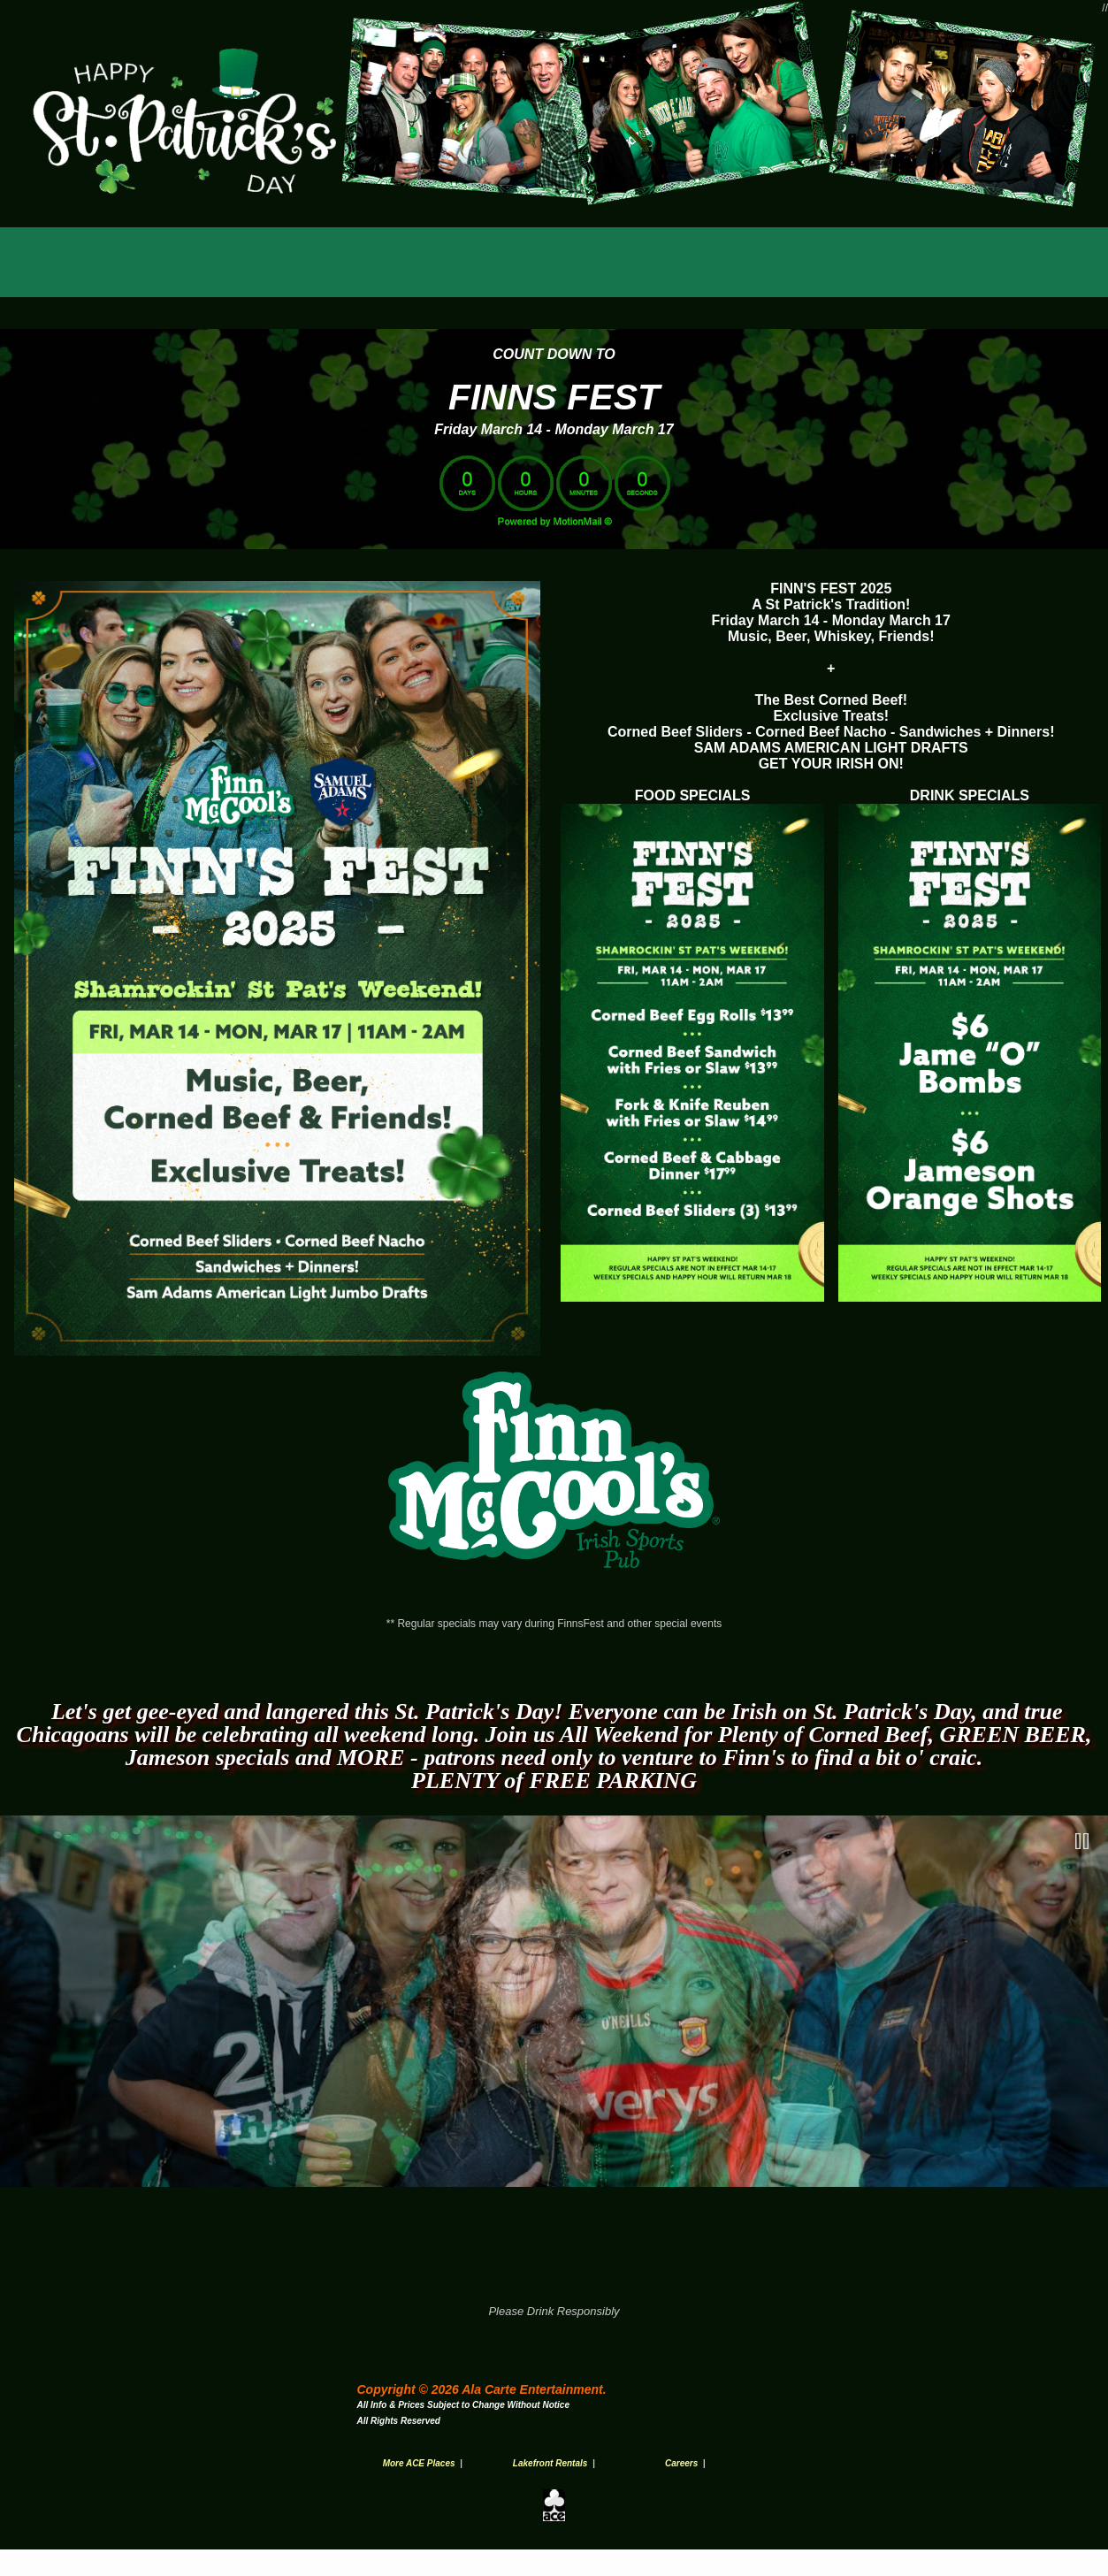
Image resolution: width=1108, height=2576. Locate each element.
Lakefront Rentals (550, 2463)
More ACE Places (419, 2463)
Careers (681, 2463)
